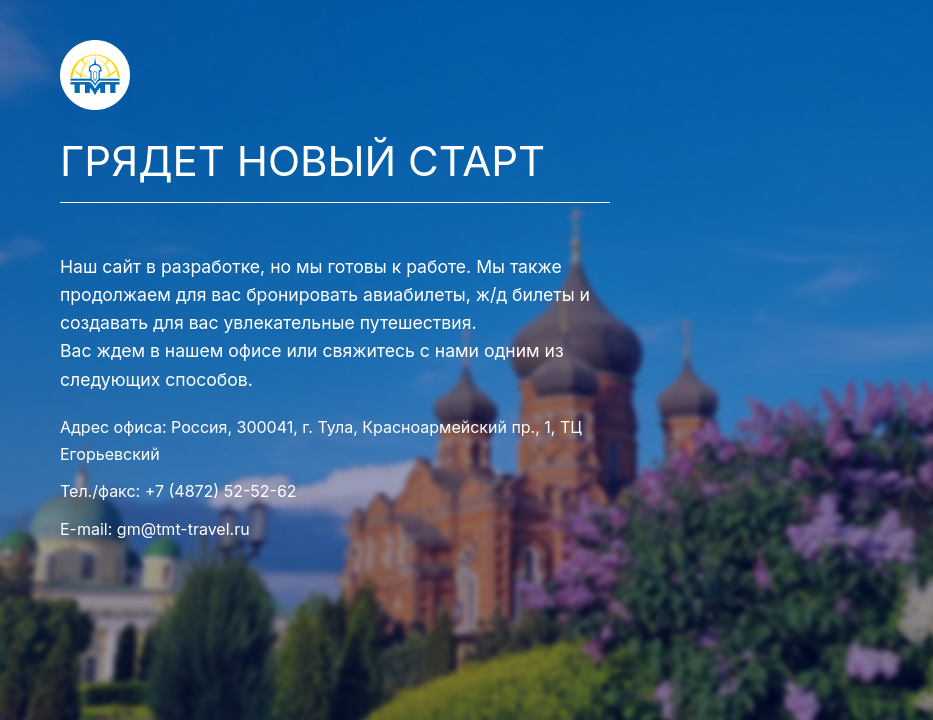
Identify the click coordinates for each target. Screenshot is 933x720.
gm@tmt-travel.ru (183, 529)
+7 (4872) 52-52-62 (221, 491)
